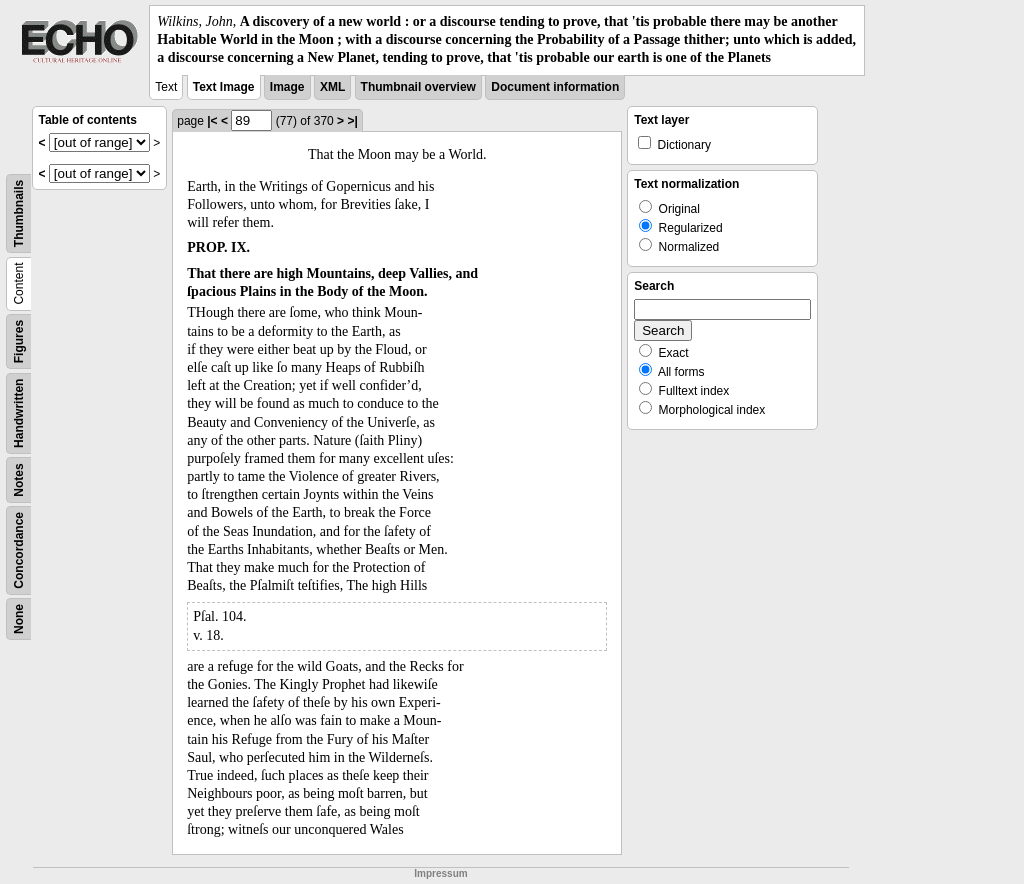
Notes (19, 479)
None (19, 619)
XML (332, 87)
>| (352, 121)
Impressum (440, 873)
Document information (555, 87)
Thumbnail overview (418, 87)
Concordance (19, 550)
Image (287, 87)
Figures (19, 340)
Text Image (224, 87)
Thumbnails (19, 212)
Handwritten (19, 412)
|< (212, 121)
